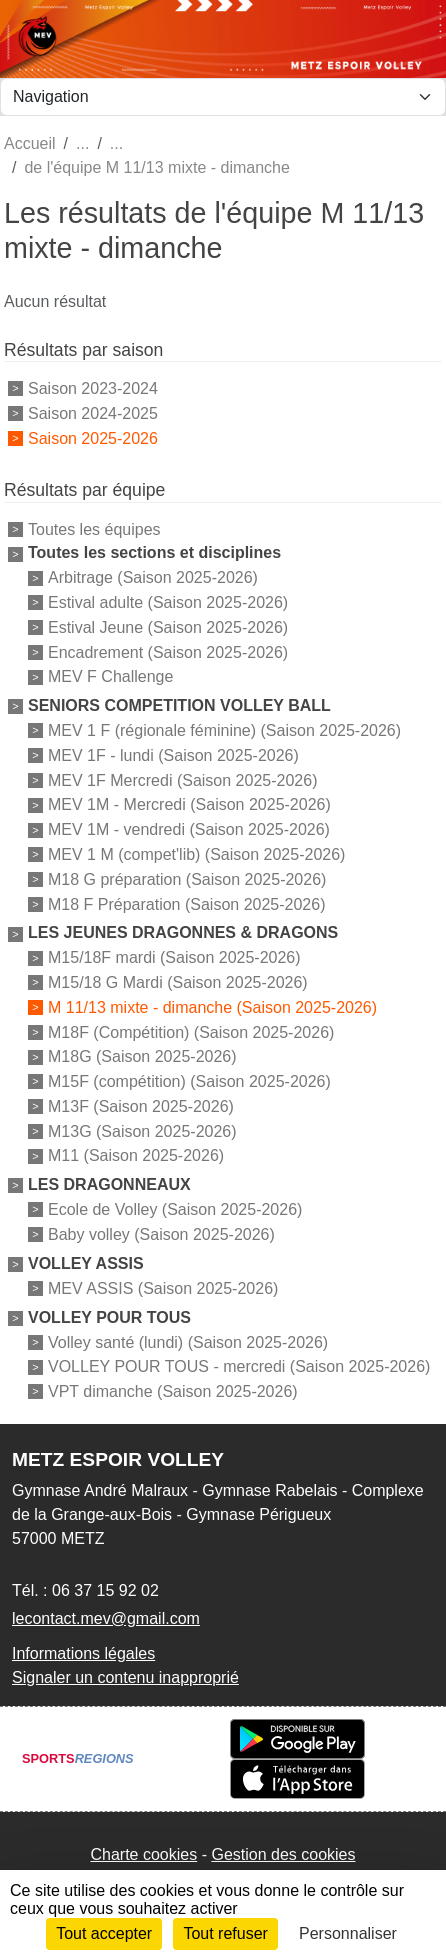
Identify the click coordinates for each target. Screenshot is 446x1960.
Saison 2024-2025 (93, 413)
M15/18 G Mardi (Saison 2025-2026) (178, 982)
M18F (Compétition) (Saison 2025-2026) (191, 1031)
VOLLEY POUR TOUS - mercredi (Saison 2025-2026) (239, 1366)
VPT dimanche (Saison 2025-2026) (173, 1391)
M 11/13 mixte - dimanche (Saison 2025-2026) (212, 1007)
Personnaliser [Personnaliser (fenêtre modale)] (348, 1933)
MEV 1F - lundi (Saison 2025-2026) (173, 755)
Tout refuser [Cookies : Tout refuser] (225, 1933)
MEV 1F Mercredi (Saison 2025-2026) (182, 779)
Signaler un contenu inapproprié (125, 1677)
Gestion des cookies (283, 1854)
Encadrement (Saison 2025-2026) (168, 651)
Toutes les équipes (94, 528)
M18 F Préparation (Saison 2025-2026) (187, 903)
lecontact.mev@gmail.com (106, 1618)
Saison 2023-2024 (93, 388)
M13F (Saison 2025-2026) (141, 1106)
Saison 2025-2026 (93, 437)
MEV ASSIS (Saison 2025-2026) (163, 1288)
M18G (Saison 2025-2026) (142, 1056)
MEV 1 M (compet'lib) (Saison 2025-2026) (196, 854)
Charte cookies (143, 1854)
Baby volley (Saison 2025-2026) (161, 1234)
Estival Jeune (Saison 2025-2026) (168, 627)
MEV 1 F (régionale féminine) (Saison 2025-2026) (224, 730)
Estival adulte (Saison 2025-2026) (168, 602)
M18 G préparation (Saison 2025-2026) (187, 879)
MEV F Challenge (110, 676)
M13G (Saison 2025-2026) (142, 1130)
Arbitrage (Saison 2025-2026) (153, 577)
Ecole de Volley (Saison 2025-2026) (175, 1209)
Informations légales (83, 1653)
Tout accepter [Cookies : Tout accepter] (104, 1933)
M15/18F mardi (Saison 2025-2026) (174, 957)
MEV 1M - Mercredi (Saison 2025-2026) (189, 804)
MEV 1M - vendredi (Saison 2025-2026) (189, 829)
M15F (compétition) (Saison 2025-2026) (189, 1081)
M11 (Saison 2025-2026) (136, 1155)
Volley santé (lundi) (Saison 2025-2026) (188, 1341)
